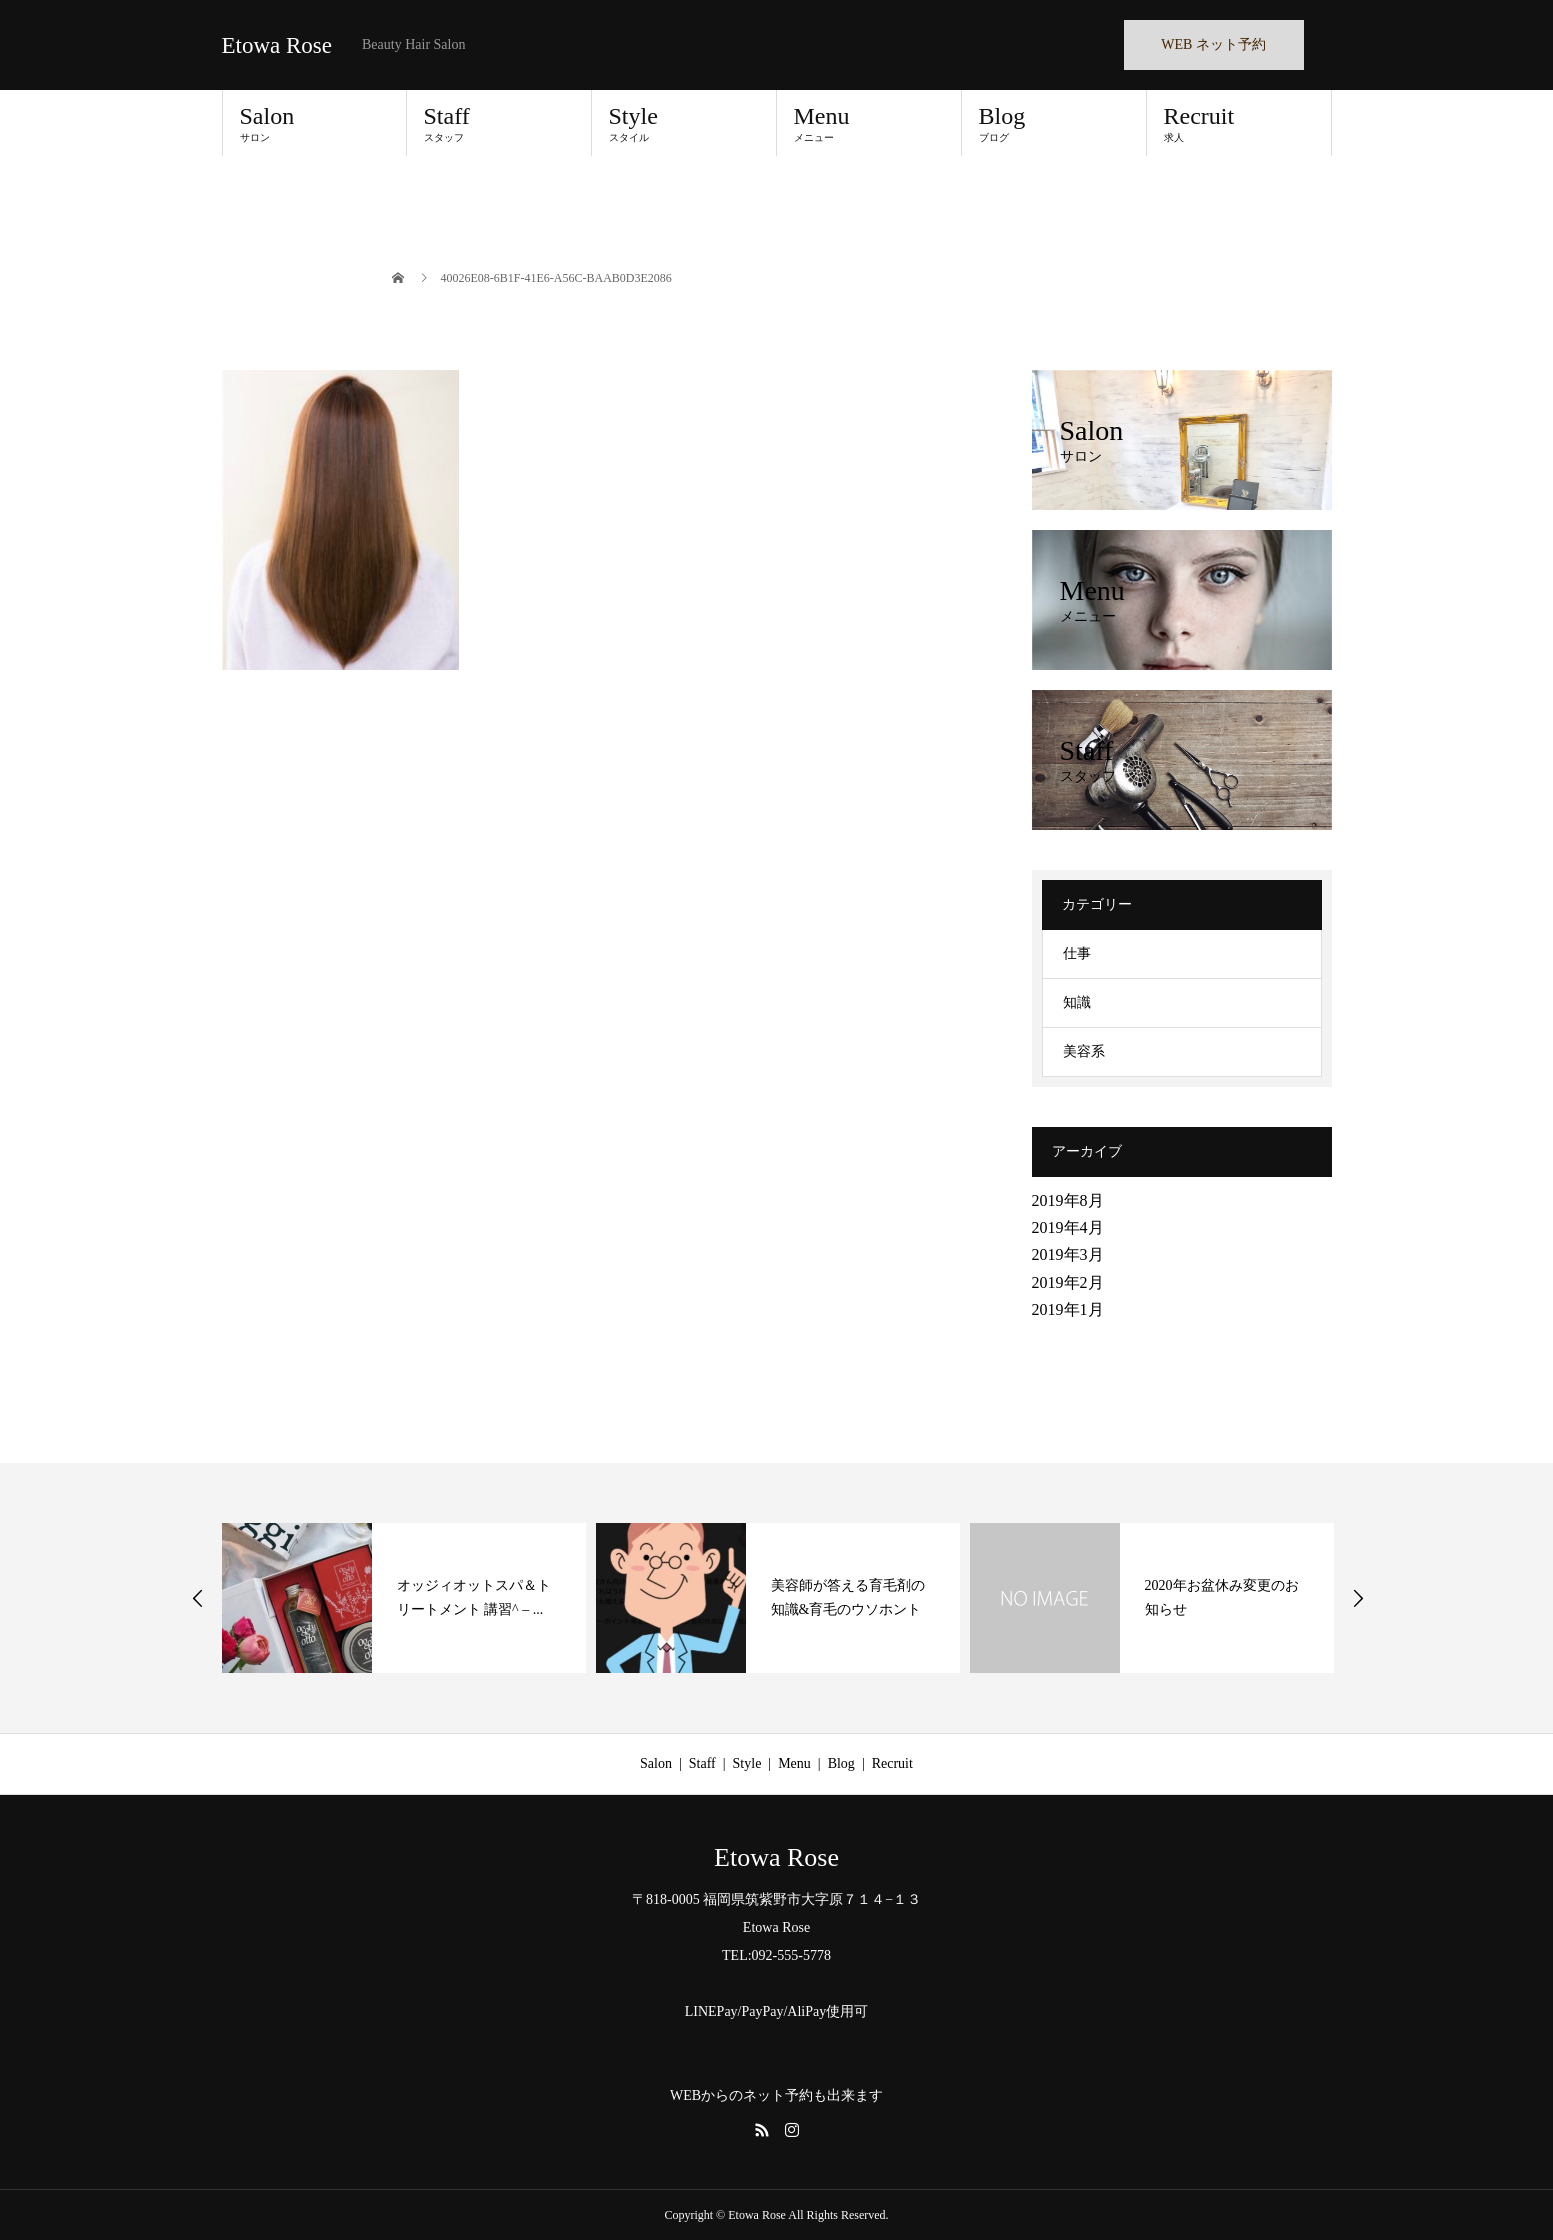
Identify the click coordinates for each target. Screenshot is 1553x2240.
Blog (1054, 123)
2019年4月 (1068, 1227)
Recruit (1239, 123)
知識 (1077, 1002)
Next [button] (1358, 1598)
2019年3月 (1068, 1254)
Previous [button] (198, 1598)
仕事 (1077, 953)
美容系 (1084, 1051)
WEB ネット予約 (1213, 44)
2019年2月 (1068, 1282)
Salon (314, 123)
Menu (869, 123)
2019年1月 (1068, 1309)
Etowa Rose (277, 45)
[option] (404, 1598)
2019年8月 (1068, 1200)
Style (684, 123)
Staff (499, 123)
